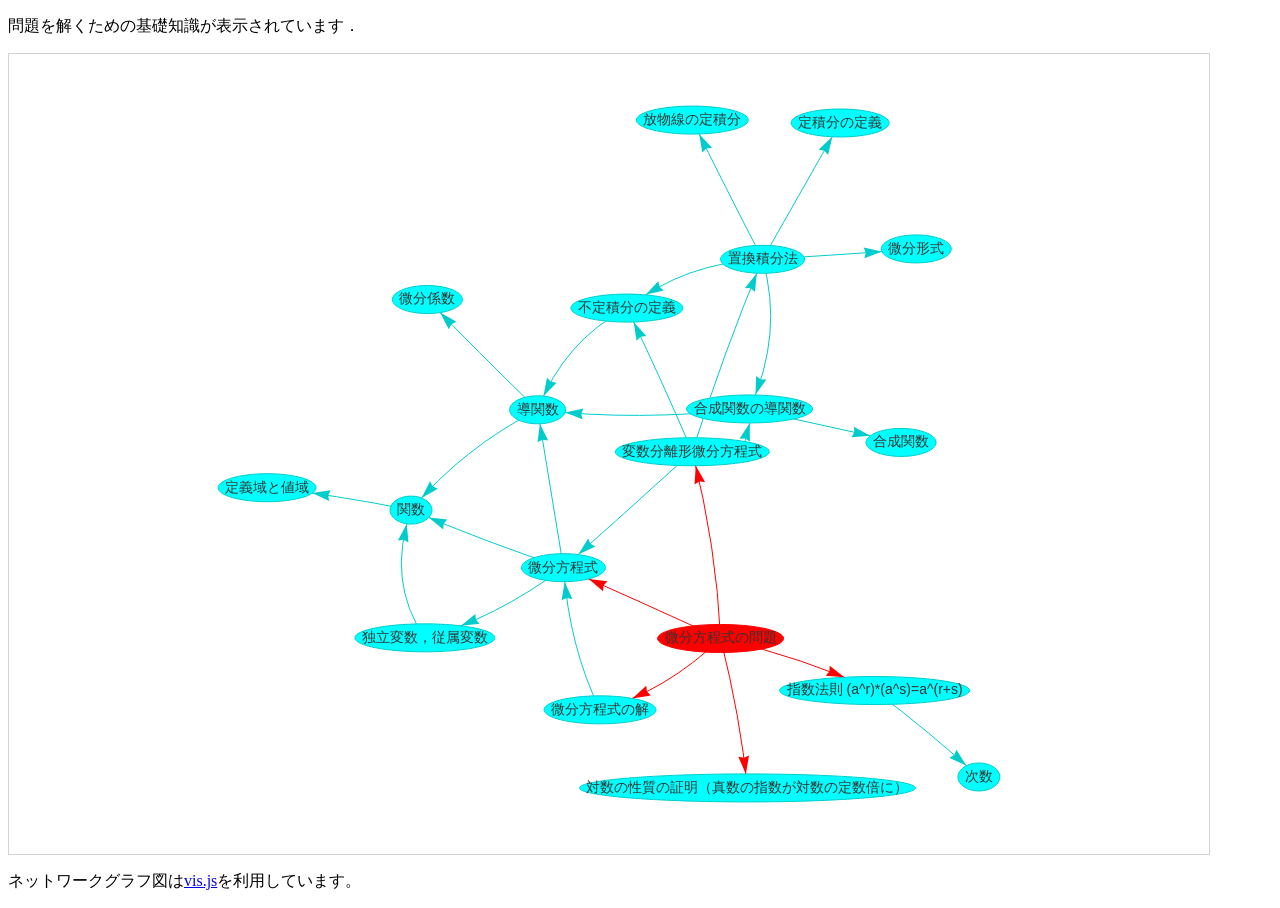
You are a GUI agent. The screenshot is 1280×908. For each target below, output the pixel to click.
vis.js (200, 880)
